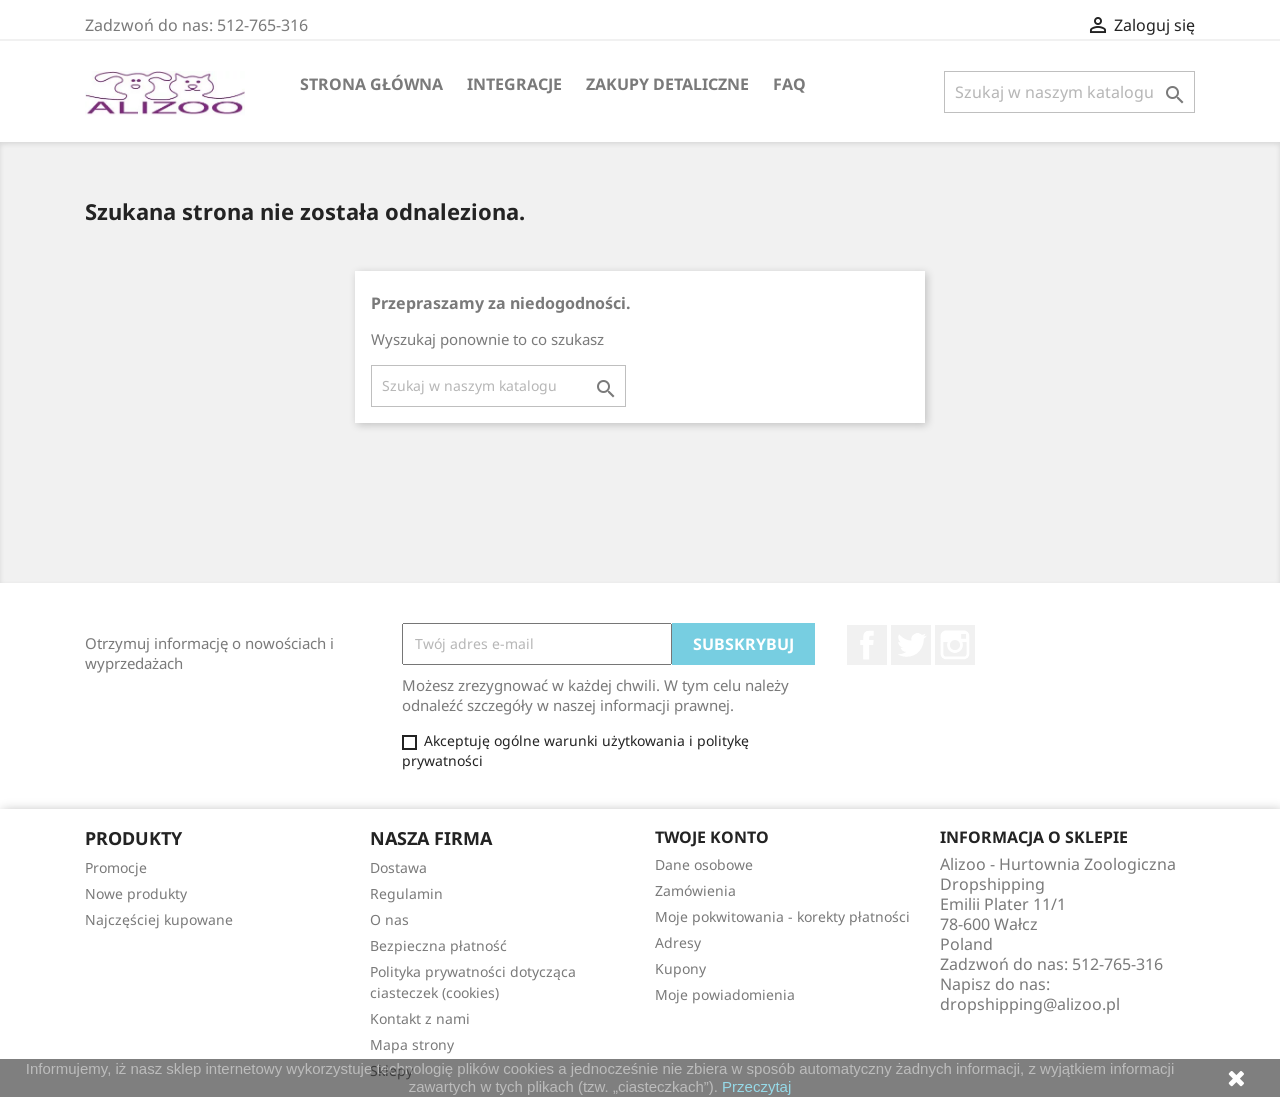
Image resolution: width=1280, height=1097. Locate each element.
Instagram (955, 645)
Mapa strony (412, 1044)
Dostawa (398, 867)
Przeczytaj (756, 1086)
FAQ (789, 84)
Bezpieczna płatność (438, 945)
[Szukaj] (1069, 92)
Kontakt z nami (420, 1018)
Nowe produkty (136, 893)
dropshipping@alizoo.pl (1030, 1004)
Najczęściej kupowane (159, 919)
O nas (389, 919)
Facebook (867, 645)
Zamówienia (695, 890)
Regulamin (406, 893)
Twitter (911, 645)
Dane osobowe (704, 864)
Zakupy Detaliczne (667, 84)
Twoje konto (712, 837)
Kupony (680, 968)
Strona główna (371, 84)
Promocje (116, 867)
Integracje (514, 84)
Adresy (678, 942)
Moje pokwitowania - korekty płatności (782, 916)
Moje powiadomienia (725, 994)
